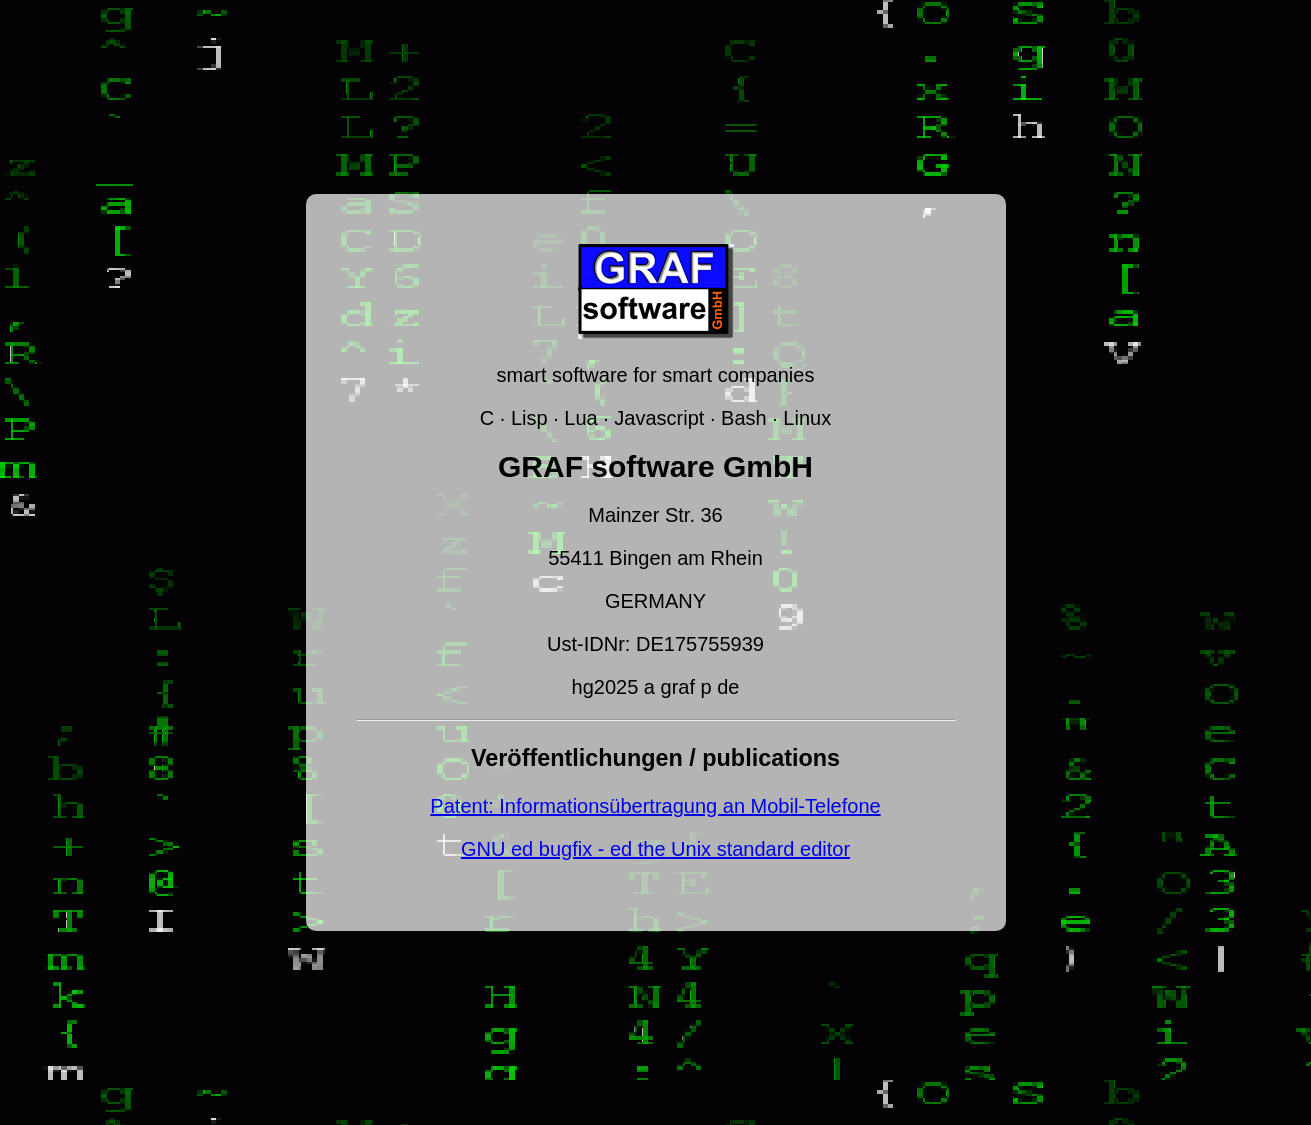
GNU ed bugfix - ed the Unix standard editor (655, 849)
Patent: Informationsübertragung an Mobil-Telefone (655, 806)
